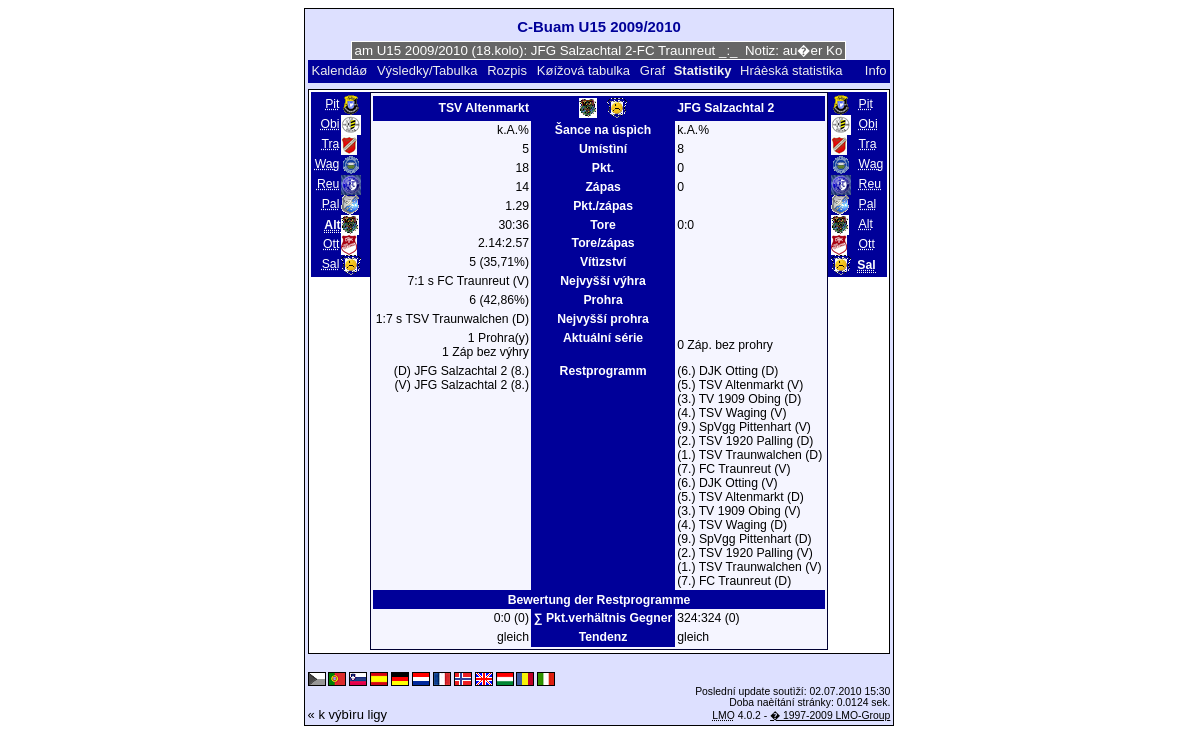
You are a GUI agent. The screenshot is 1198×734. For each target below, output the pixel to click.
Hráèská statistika (791, 70)
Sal (331, 264)
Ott (331, 244)
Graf (652, 70)
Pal (331, 204)
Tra (331, 144)
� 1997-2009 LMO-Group (830, 715)
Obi (329, 124)
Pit (332, 104)
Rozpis (507, 70)
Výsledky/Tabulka (427, 70)
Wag (327, 164)
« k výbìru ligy (347, 714)
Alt (866, 224)
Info (876, 70)
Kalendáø (339, 70)
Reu (328, 184)
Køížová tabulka (583, 70)
